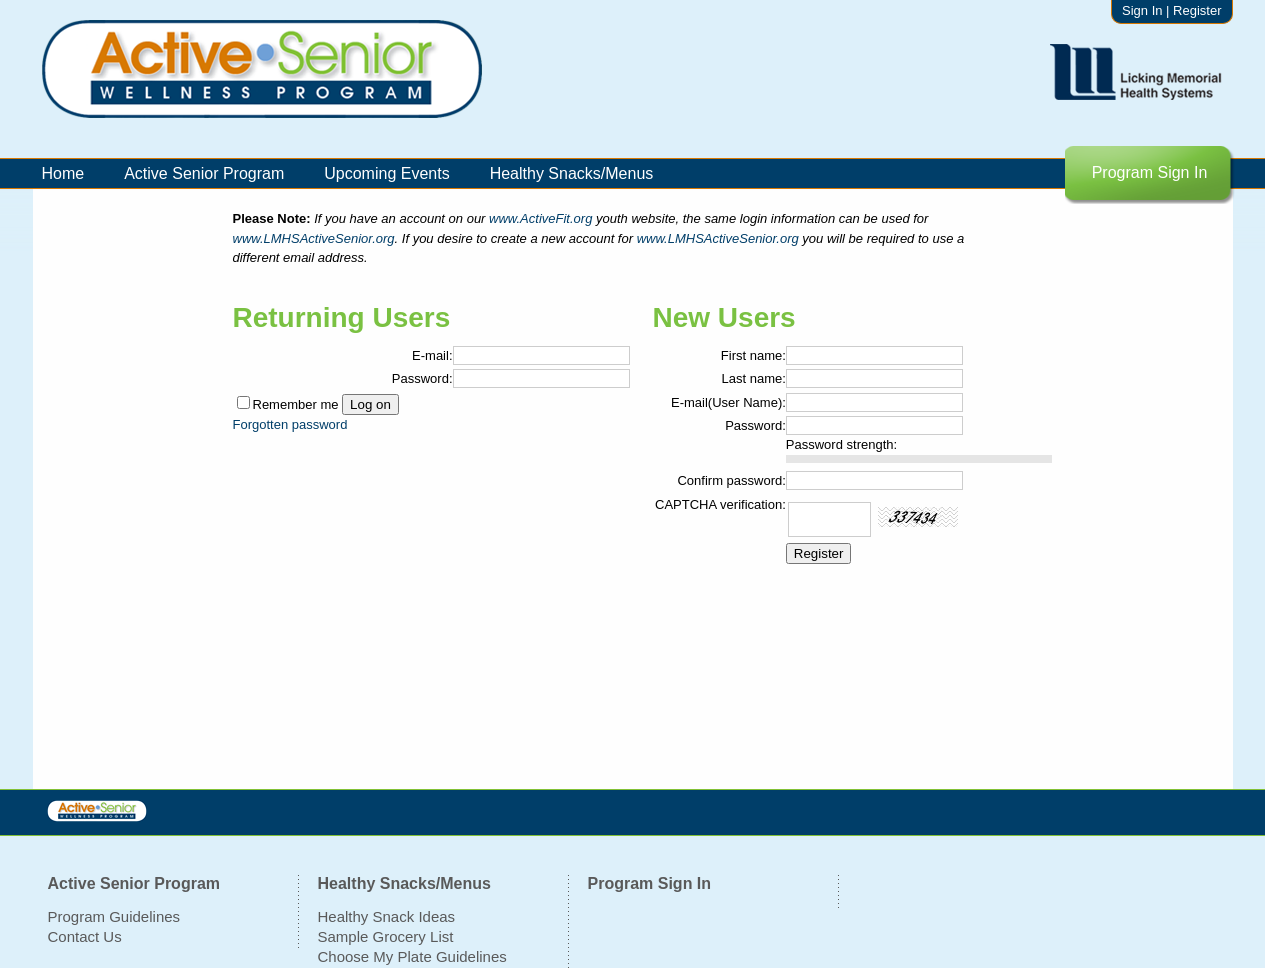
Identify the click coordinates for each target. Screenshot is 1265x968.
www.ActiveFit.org (542, 218)
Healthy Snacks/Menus (572, 173)
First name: (753, 355)
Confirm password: (731, 480)
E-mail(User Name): (728, 402)
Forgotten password (290, 424)
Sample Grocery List (386, 936)
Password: (422, 378)
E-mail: (432, 355)
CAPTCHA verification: (720, 504)
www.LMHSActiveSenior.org (314, 238)
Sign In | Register (1171, 10)
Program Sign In (1150, 172)
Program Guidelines (114, 916)
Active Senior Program (204, 173)
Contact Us (85, 936)
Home (63, 173)
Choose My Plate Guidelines (412, 956)
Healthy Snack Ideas (387, 916)
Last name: (754, 378)
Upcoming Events (386, 173)
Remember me (296, 404)
